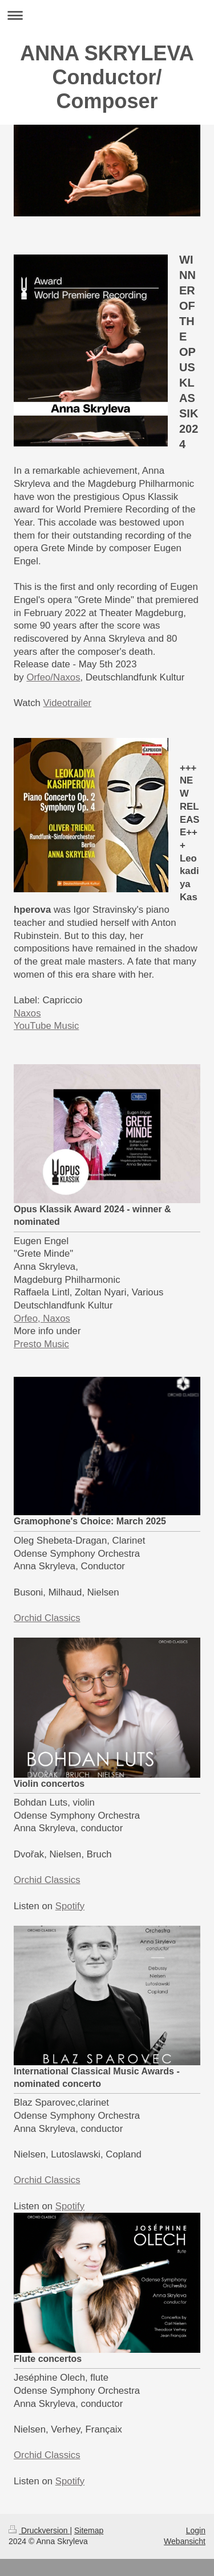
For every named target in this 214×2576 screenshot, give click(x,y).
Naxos (27, 1013)
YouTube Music (46, 1025)
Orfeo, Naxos (42, 1318)
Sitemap (88, 2530)
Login (195, 2530)
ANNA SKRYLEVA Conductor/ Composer (107, 77)
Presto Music (41, 1344)
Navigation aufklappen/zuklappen (107, 15)
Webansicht (184, 2541)
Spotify (69, 1906)
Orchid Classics (47, 1618)
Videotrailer (67, 703)
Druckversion (39, 2530)
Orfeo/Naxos (53, 677)
